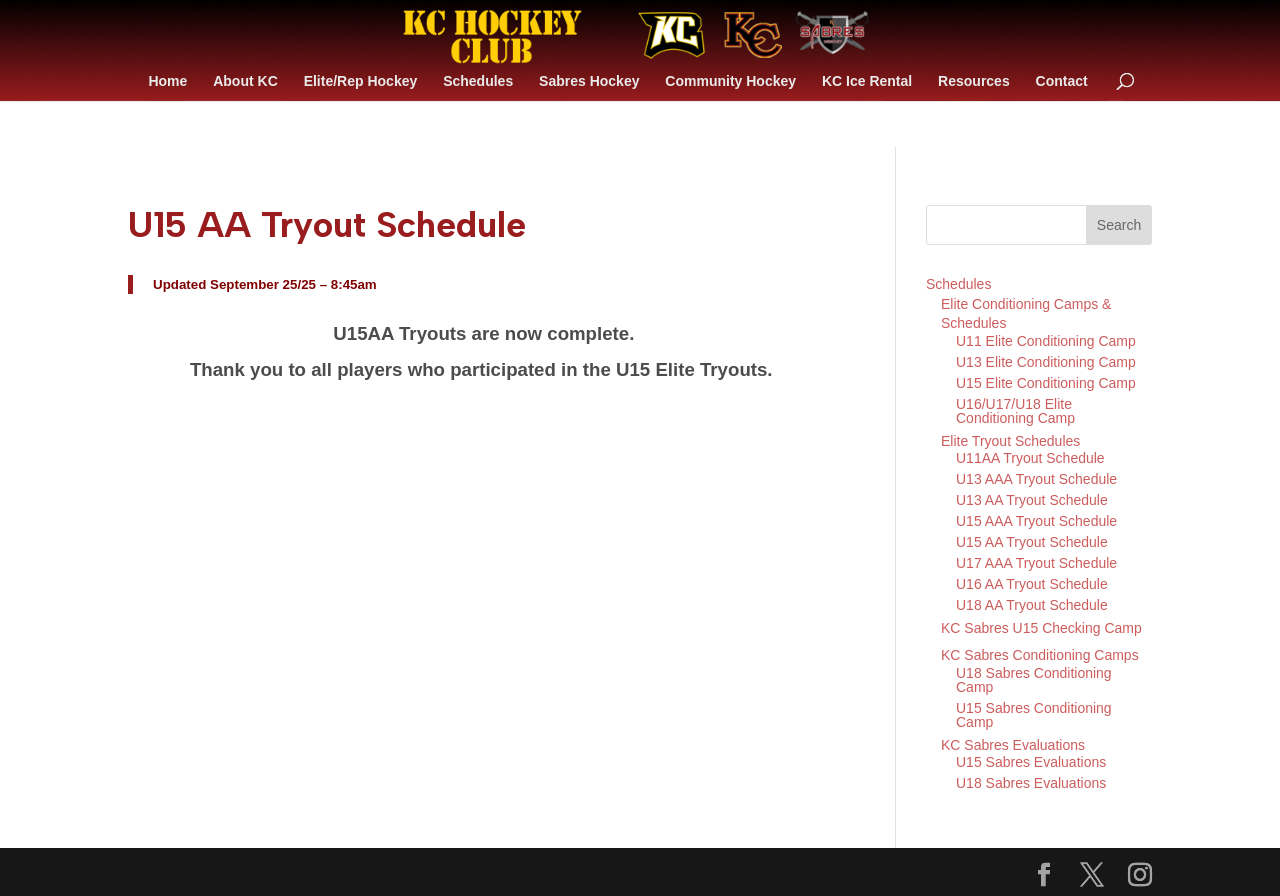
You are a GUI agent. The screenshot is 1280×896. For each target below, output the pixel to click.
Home (167, 81)
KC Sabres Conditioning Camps (1040, 655)
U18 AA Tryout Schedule (1032, 605)
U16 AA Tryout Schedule (1032, 584)
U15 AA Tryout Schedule (1032, 542)
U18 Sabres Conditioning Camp (1034, 680)
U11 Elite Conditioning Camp (1046, 341)
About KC (245, 81)
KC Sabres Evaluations (1013, 745)
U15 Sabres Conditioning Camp (1034, 715)
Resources (974, 81)
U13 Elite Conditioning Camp (1046, 362)
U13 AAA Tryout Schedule (1036, 479)
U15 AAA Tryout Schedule (1036, 521)
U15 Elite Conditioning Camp (1046, 383)
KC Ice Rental (867, 81)
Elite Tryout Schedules (1010, 441)
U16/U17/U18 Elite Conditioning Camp (1015, 411)
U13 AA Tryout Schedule (1032, 500)
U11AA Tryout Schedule (1030, 458)
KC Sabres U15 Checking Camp (1041, 628)
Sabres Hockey (589, 81)
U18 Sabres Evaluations (1031, 783)
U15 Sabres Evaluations (1031, 762)
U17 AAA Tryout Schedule (1036, 563)
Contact (1062, 81)
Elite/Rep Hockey (361, 81)
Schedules (478, 81)
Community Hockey (730, 81)
